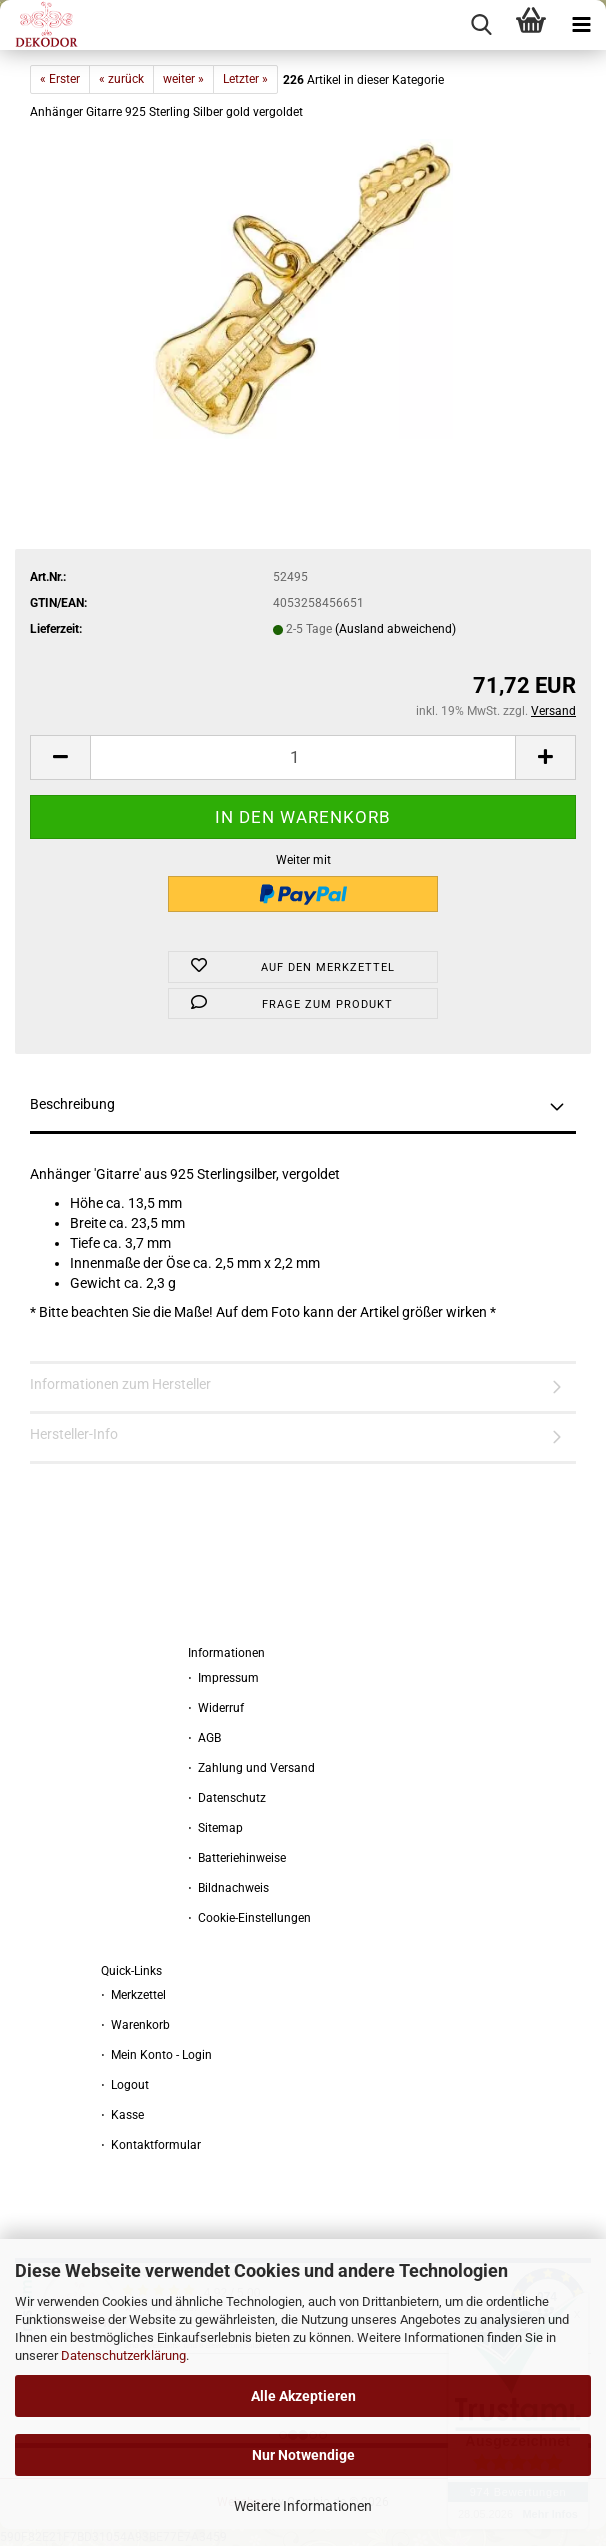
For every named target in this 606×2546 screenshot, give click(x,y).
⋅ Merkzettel (133, 1995)
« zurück (121, 79)
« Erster (60, 79)
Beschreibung (72, 1104)
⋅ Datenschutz (227, 1798)
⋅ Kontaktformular (151, 2145)
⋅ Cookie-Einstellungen (249, 1918)
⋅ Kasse (122, 2115)
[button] (60, 757)
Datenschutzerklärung (123, 2355)
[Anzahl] (303, 757)
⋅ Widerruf (216, 1708)
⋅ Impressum (223, 1678)
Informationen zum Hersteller (120, 1384)
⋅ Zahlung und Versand (251, 1768)
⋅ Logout (125, 2085)
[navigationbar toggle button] (581, 25)
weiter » (183, 79)
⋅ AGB (204, 1738)
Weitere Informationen (303, 2506)
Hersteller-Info (74, 1434)
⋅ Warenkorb (135, 2025)
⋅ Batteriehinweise (237, 1858)
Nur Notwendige (303, 2455)
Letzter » (245, 79)
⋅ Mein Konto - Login (156, 2055)
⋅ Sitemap (215, 1828)
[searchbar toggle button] (481, 25)
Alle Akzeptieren (303, 2396)
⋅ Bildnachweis (228, 1888)
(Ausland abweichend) (395, 629)
